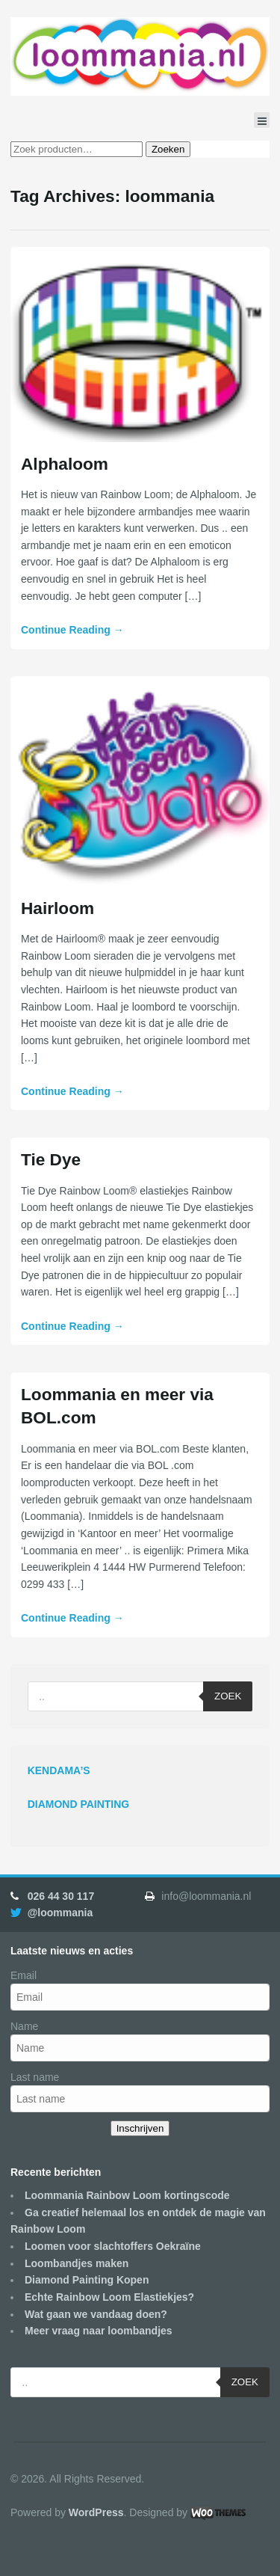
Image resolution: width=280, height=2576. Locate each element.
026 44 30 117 (61, 1896)
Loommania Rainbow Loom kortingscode (127, 2195)
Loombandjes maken (76, 2263)
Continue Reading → (72, 630)
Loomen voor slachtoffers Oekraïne (113, 2246)
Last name (34, 2077)
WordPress (96, 2512)
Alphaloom (64, 463)
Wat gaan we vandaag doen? (96, 2314)
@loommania (60, 1913)
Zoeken (168, 149)
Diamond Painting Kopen (87, 2280)
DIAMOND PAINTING (79, 1804)
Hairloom (57, 908)
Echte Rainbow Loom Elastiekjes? (109, 2297)
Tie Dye (51, 1159)
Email (23, 1975)
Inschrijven (140, 2128)
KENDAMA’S (59, 1770)
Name (24, 2026)
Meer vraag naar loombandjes (98, 2331)
